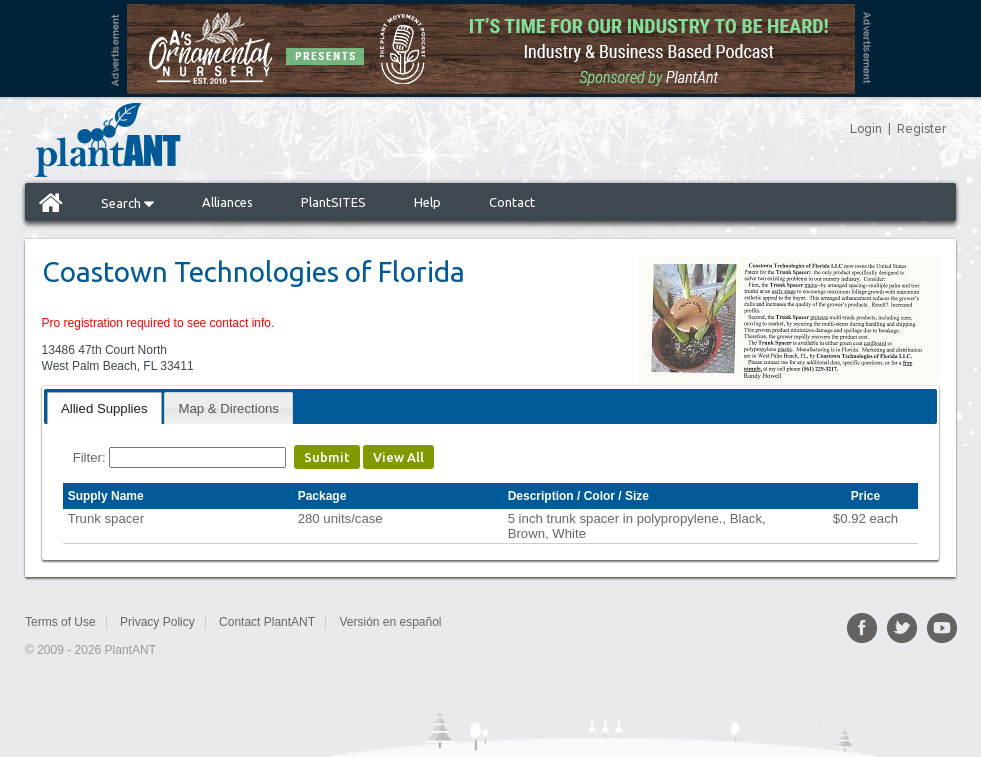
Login (866, 129)
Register (921, 129)
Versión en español (390, 622)
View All (398, 457)
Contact (512, 202)
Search (127, 203)
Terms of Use (60, 622)
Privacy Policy (157, 622)
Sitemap (487, 622)
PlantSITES (333, 202)
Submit (327, 457)
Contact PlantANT (267, 622)
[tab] (104, 407)
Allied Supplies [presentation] (104, 408)
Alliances (227, 202)
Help (427, 202)
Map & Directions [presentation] (228, 408)
